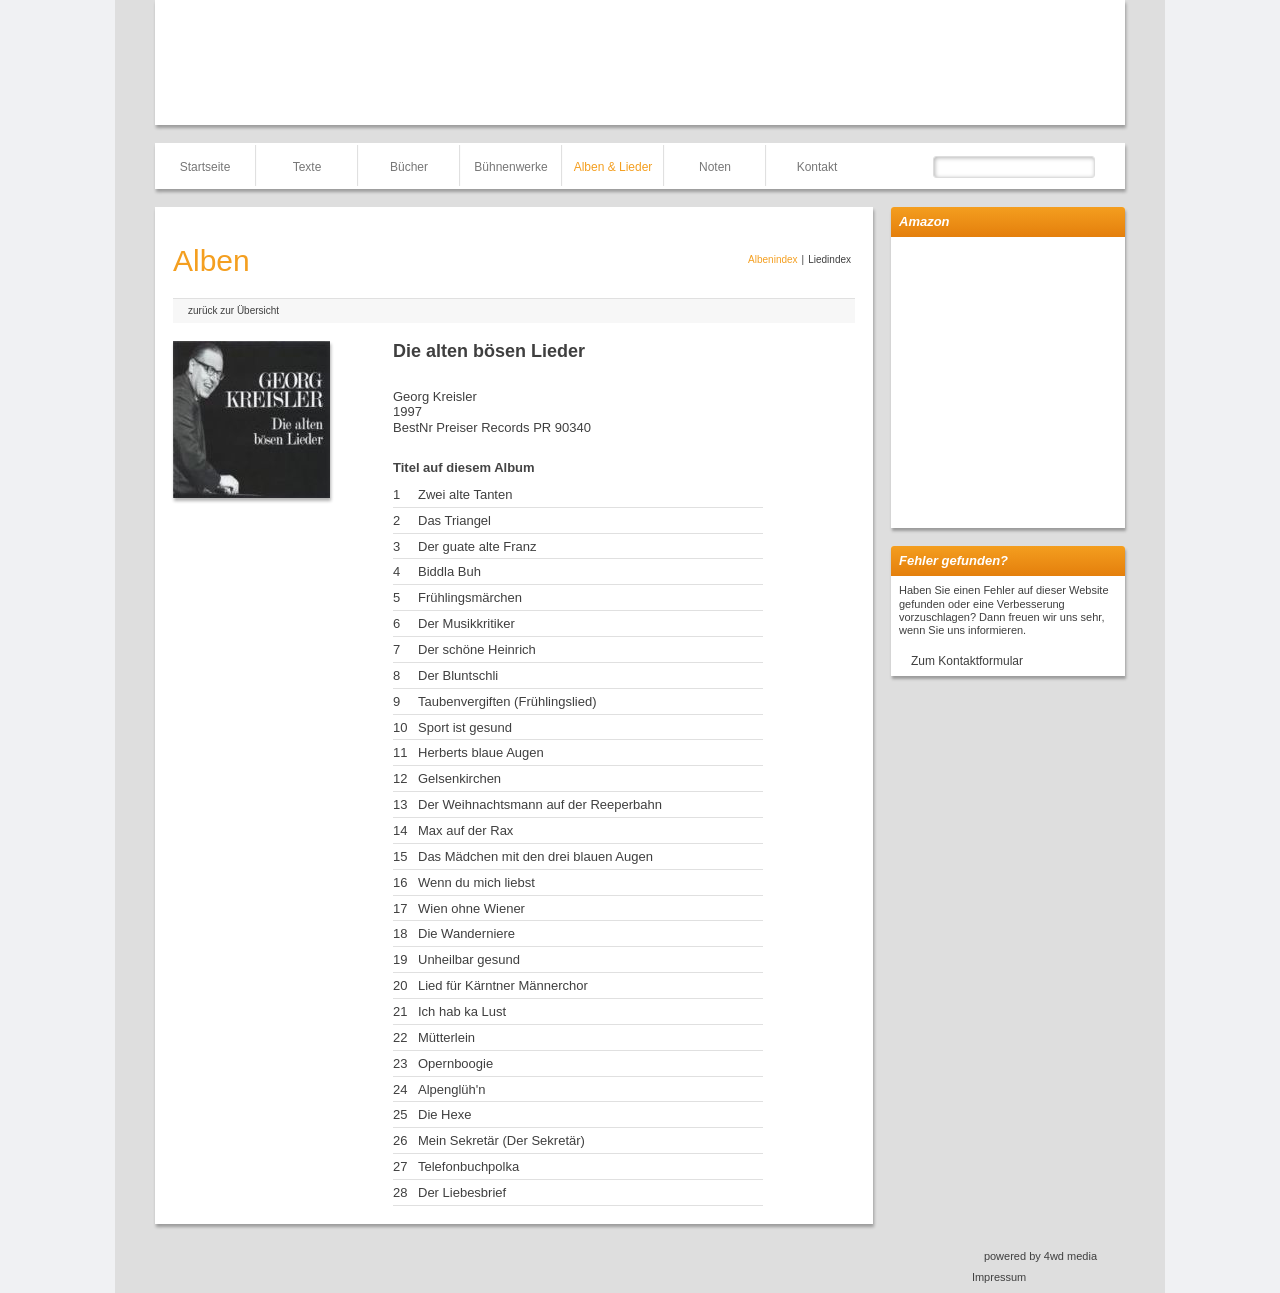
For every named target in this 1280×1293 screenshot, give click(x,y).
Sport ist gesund (465, 727)
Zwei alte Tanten (465, 494)
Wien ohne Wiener (471, 908)
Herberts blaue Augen (481, 752)
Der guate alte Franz (477, 546)
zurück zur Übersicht (233, 310)
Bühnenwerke (510, 167)
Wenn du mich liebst (476, 882)
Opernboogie (455, 1063)
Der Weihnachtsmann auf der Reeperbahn (540, 804)
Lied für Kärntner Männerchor (503, 985)
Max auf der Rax (465, 830)
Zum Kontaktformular (967, 661)
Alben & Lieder (613, 167)
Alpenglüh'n (452, 1089)
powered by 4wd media (1040, 1256)
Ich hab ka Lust (462, 1011)
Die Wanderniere (466, 933)
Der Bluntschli (458, 675)
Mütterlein (446, 1037)
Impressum (999, 1277)
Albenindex (772, 259)
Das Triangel (454, 520)
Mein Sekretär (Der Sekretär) (501, 1140)
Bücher (409, 167)
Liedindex (829, 259)
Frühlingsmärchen (470, 597)
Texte (307, 167)
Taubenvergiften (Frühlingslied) (507, 701)
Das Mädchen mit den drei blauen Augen (535, 856)
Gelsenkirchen (459, 778)
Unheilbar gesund (469, 959)
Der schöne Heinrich (477, 649)
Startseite (205, 167)
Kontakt (817, 167)
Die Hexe (444, 1114)
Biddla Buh (449, 571)
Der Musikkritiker (466, 623)
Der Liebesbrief (462, 1192)
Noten (715, 167)
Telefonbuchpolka (468, 1166)
